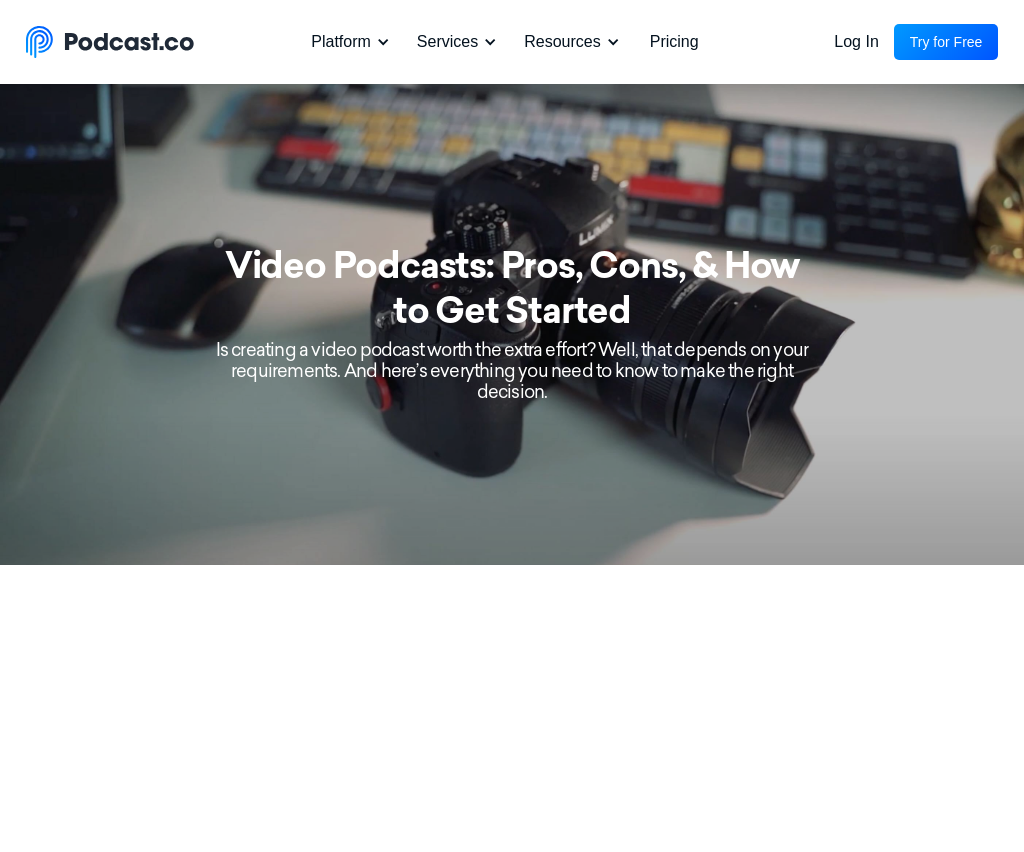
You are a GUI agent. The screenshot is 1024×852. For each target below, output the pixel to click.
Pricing (674, 41)
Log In (856, 41)
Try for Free (946, 42)
